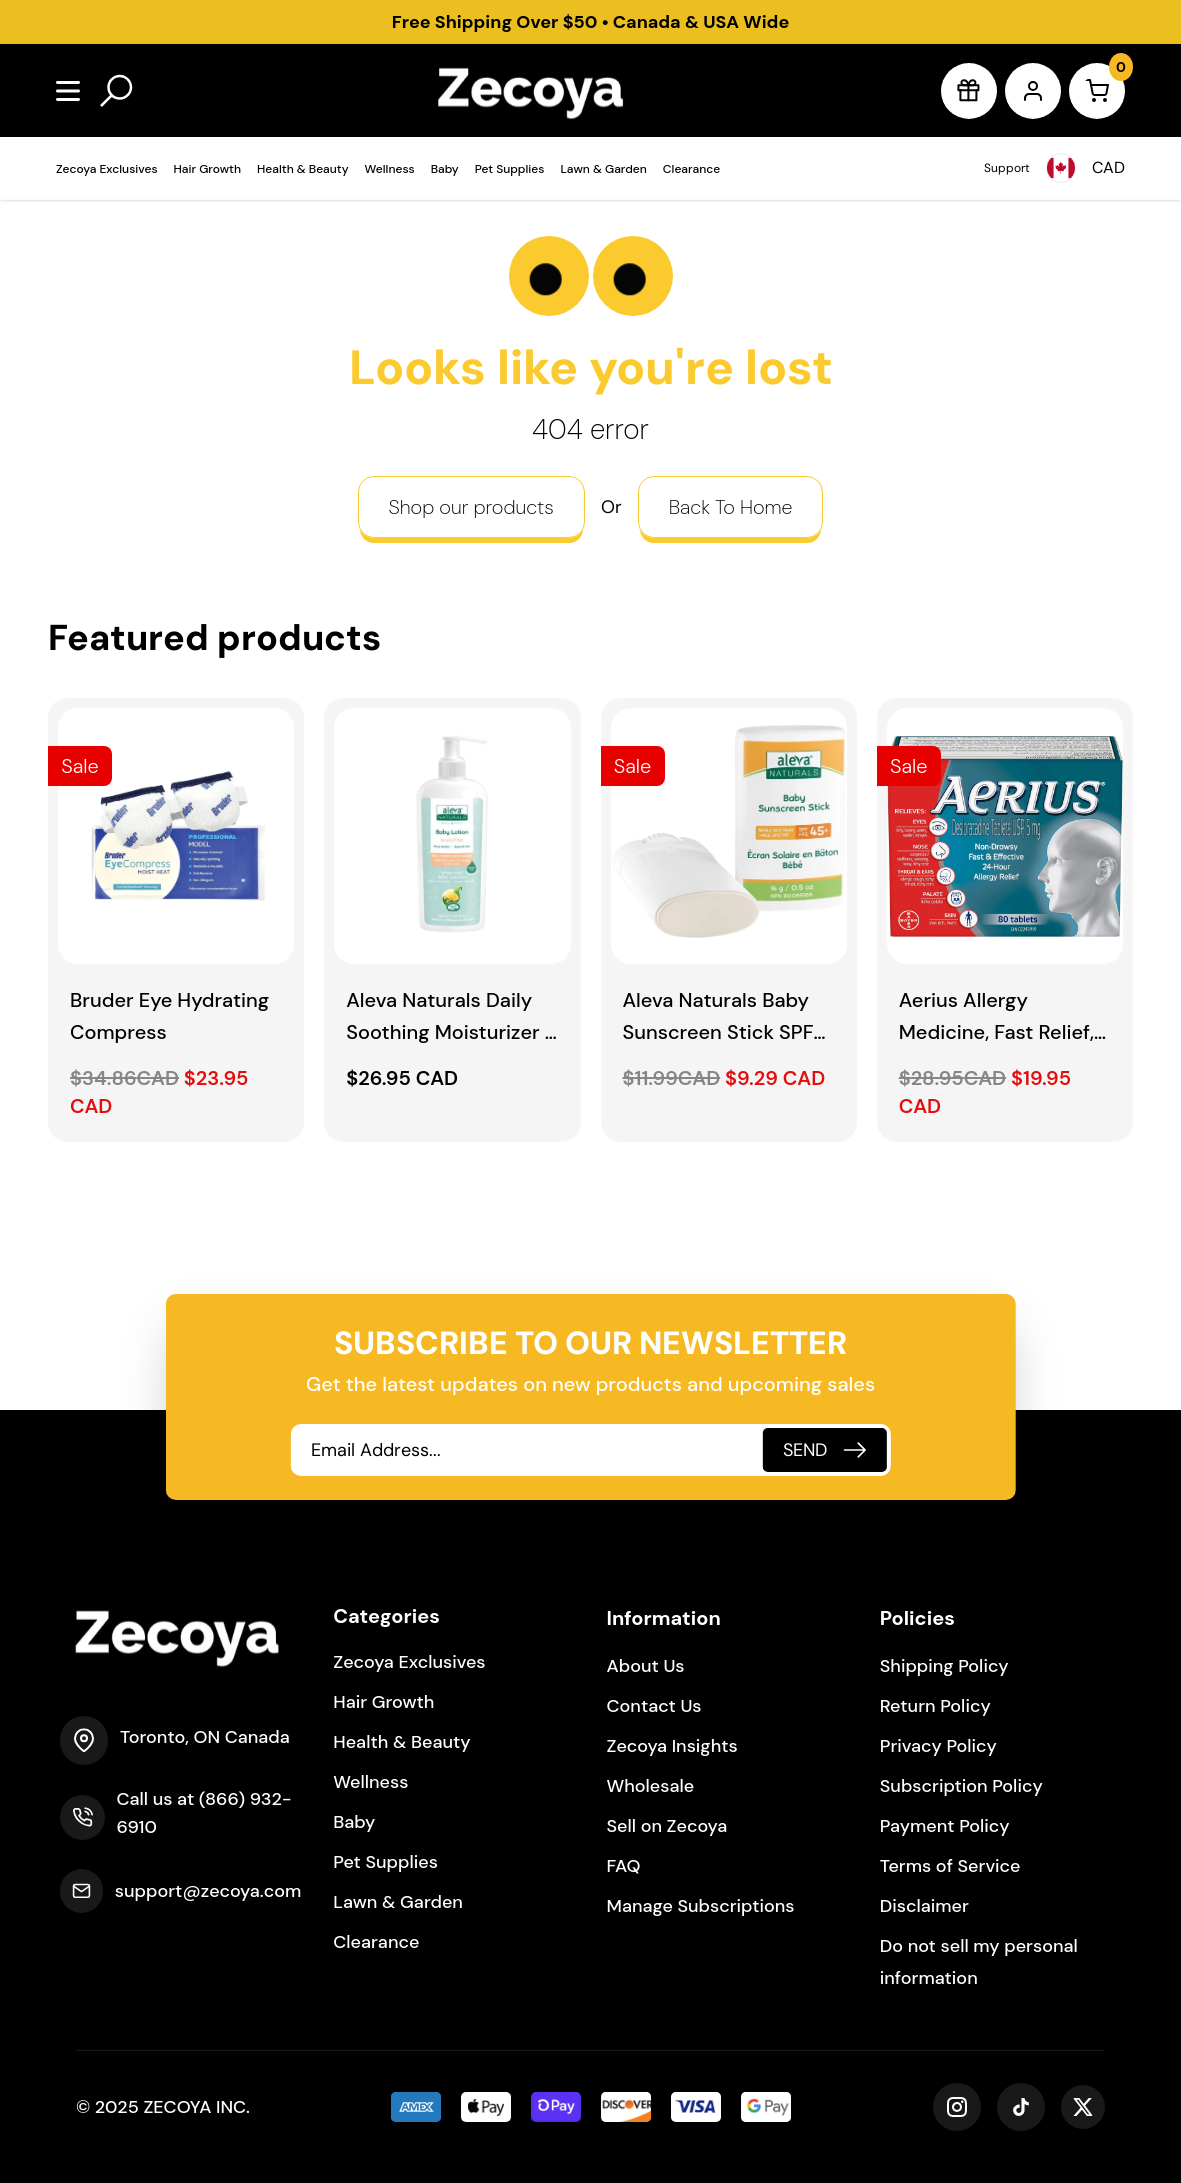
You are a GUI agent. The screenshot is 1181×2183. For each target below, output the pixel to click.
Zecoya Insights (672, 1746)
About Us (646, 1666)
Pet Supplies (510, 169)
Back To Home (731, 507)
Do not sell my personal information (979, 1962)
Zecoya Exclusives (107, 169)
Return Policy (935, 1706)
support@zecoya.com (208, 1891)
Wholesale (651, 1786)
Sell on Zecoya (667, 1826)
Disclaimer (924, 1906)
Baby (445, 169)
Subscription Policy (961, 1786)
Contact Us (654, 1706)
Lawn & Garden (603, 169)
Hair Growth (207, 169)
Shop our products (471, 507)
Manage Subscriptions (701, 1906)
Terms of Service (950, 1866)
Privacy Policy (938, 1746)
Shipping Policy (944, 1666)
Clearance (691, 169)
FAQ (624, 1866)
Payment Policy (945, 1826)
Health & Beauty (303, 169)
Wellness (390, 169)
